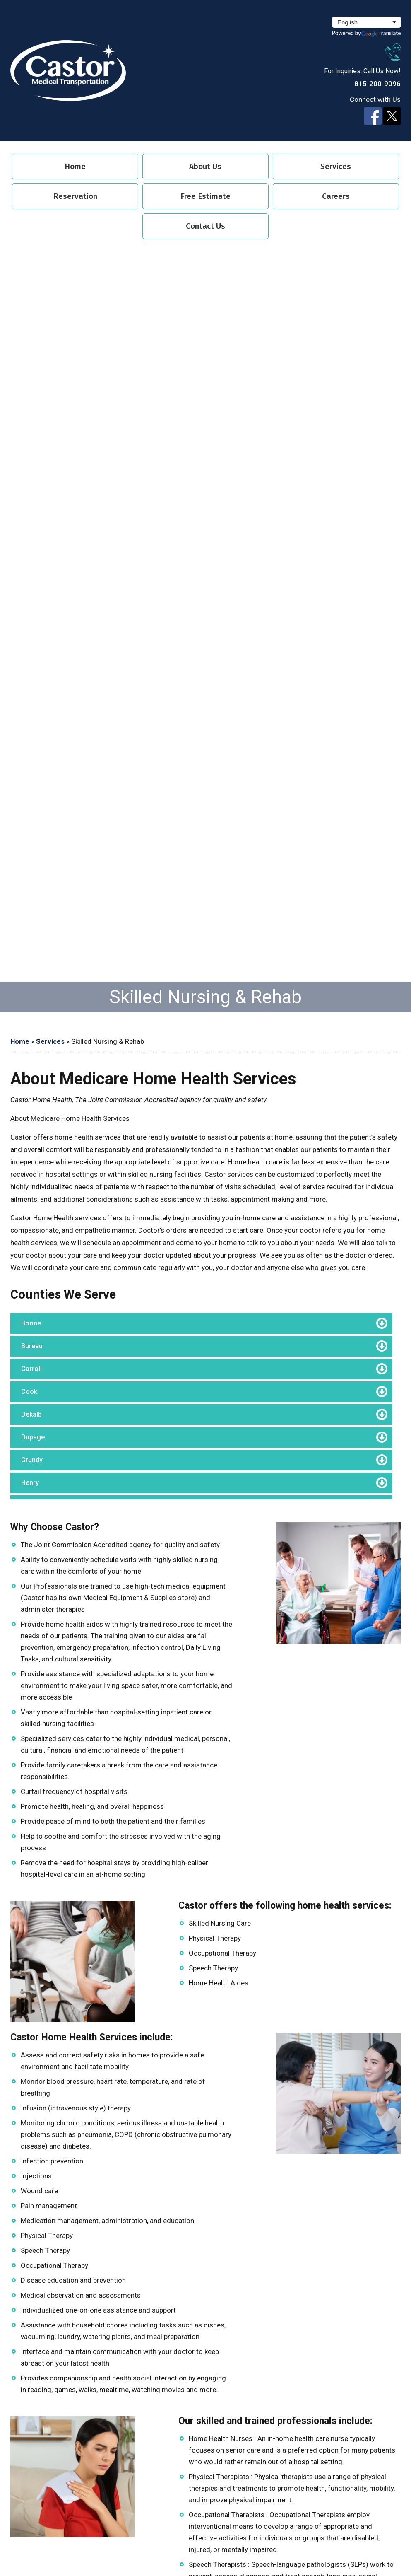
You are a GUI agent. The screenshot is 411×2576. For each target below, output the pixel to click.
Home (75, 166)
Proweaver (224, 2546)
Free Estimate (205, 196)
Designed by (189, 2546)
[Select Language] (366, 22)
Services (335, 166)
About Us (205, 166)
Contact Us (205, 226)
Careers (336, 196)
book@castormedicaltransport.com (119, 2104)
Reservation (75, 196)
